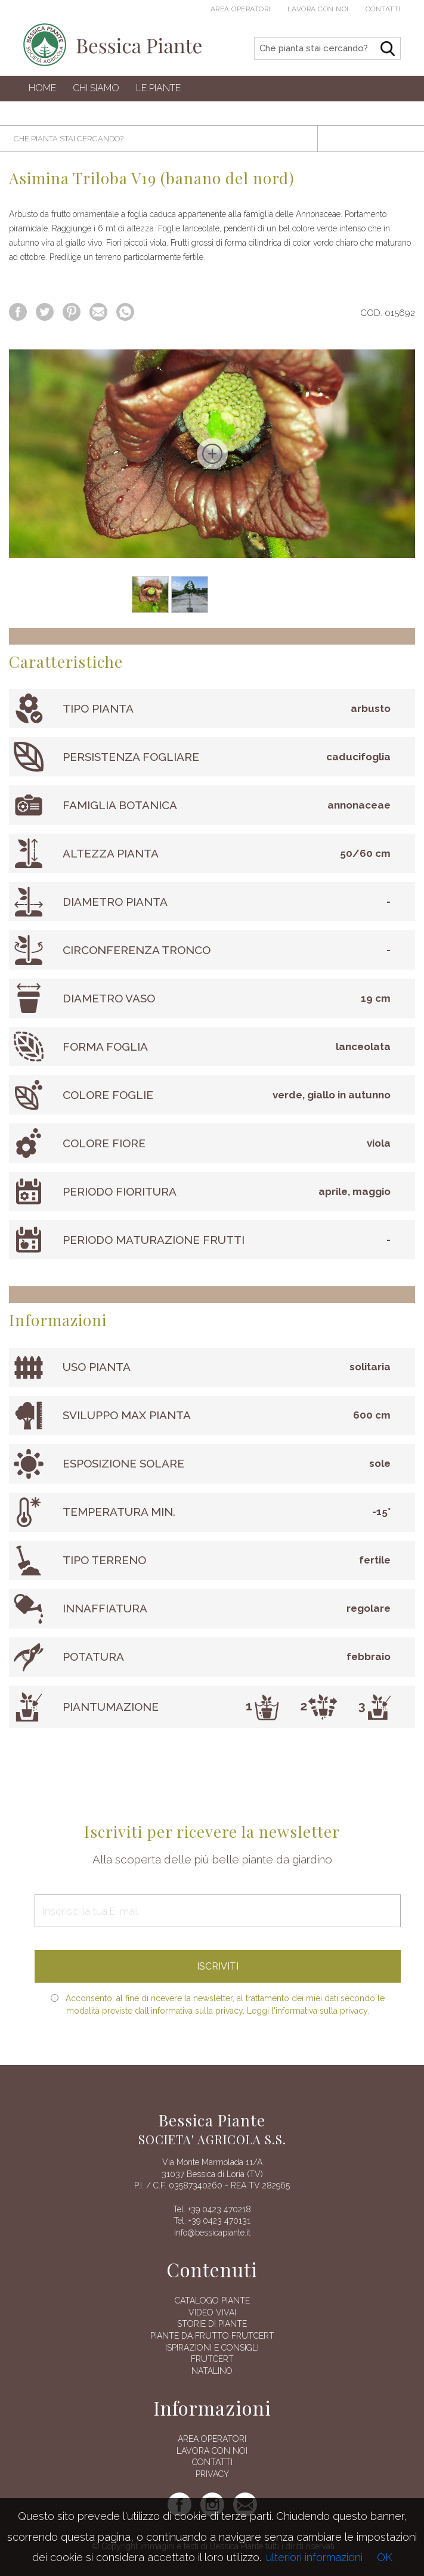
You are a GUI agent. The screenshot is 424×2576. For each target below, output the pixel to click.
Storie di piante (212, 2324)
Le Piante (158, 88)
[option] (212, 453)
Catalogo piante (212, 2300)
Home (42, 88)
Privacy (212, 2474)
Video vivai (212, 2312)
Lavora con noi (318, 9)
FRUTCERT (212, 2359)
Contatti (383, 9)
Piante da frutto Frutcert (212, 2335)
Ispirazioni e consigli (212, 2347)
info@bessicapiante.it (212, 2232)
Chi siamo (96, 88)
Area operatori (241, 9)
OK (384, 2557)
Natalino (212, 2371)
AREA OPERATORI (212, 2439)
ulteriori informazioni (314, 2557)
